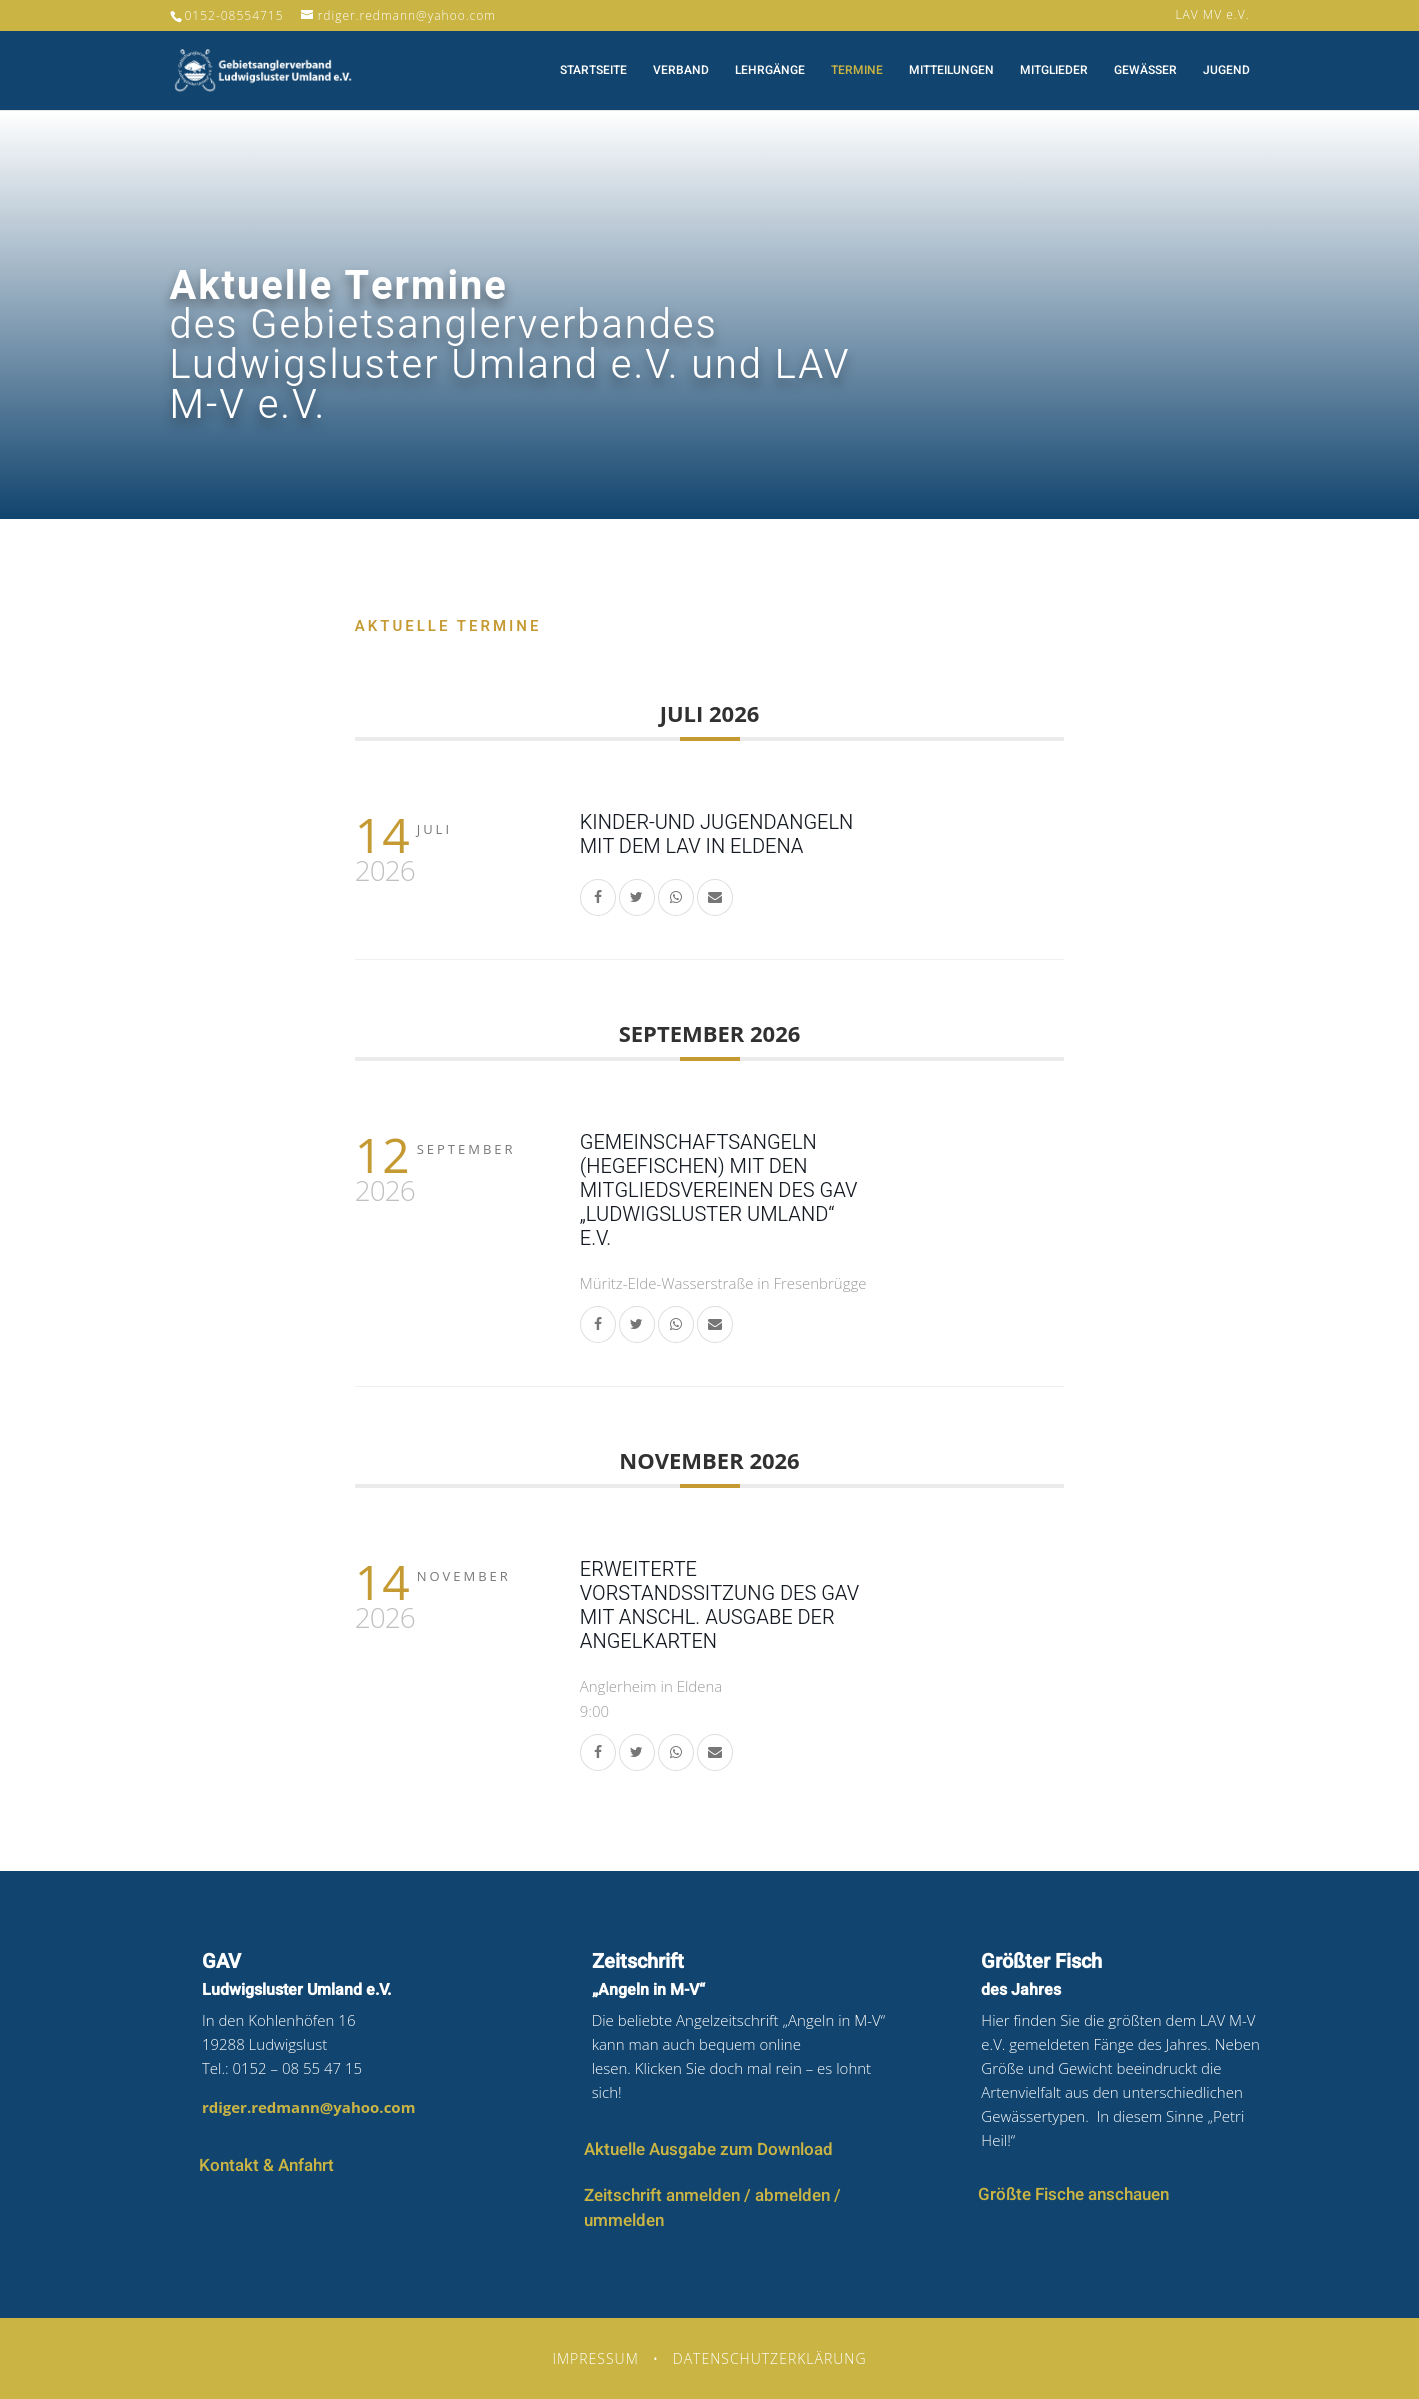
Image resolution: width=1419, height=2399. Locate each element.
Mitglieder (1054, 71)
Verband (681, 71)
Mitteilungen (951, 71)
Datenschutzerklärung (770, 2358)
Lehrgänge (770, 71)
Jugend (1226, 71)
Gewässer (1145, 71)
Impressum (595, 2358)
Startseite (593, 71)
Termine (857, 71)
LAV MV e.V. (1212, 16)
